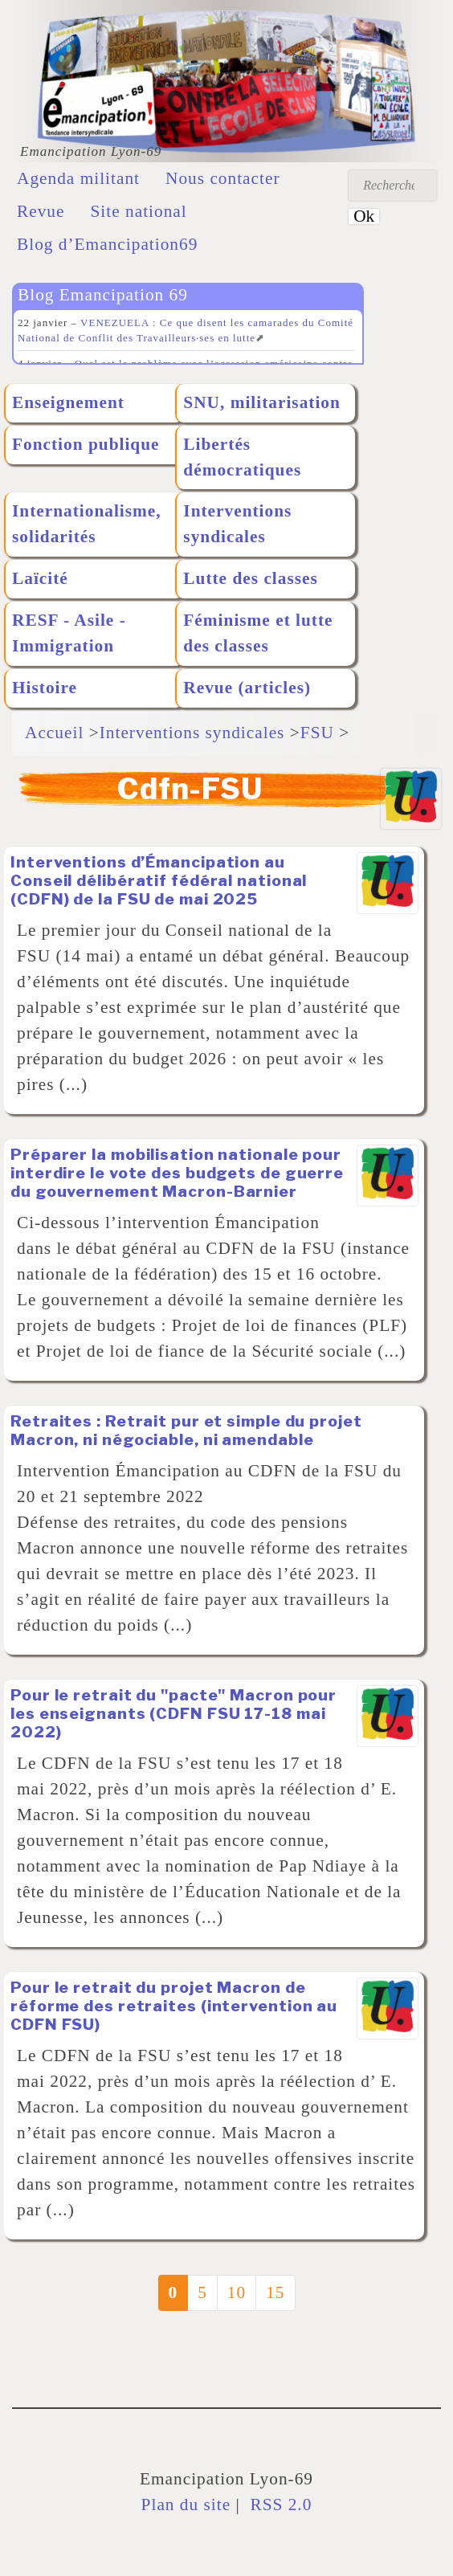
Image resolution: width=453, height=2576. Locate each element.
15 (275, 2292)
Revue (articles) (247, 687)
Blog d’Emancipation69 (107, 244)
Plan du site (186, 2504)
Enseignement (68, 402)
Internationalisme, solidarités (86, 523)
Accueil (54, 732)
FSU (317, 732)
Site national (139, 211)
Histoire (44, 687)
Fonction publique (86, 444)
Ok (363, 216)
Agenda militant (78, 178)
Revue (41, 211)
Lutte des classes (250, 578)
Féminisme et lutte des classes (258, 632)
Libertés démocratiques (242, 457)
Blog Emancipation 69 (103, 294)
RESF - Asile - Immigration (69, 632)
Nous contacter (222, 178)
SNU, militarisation (262, 402)
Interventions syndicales (237, 523)
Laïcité (40, 578)
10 (236, 2292)
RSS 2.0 (278, 2504)
